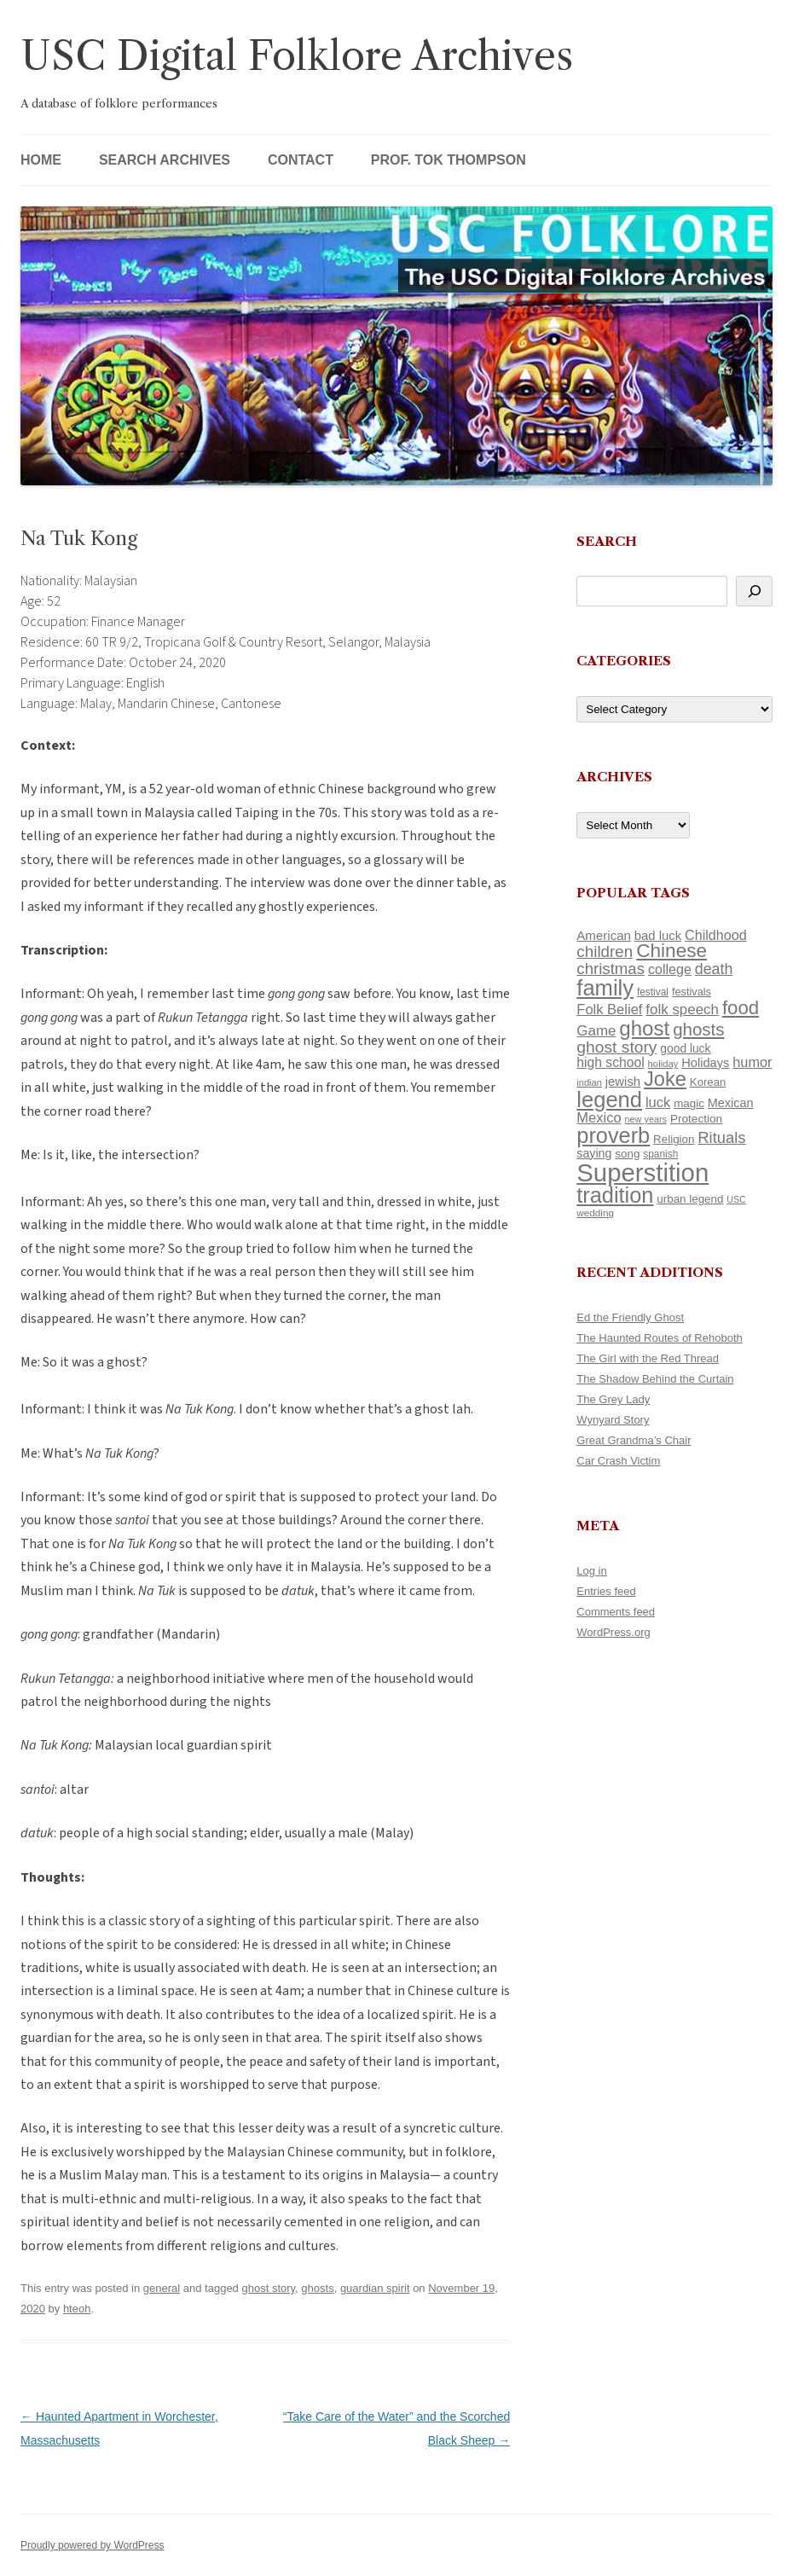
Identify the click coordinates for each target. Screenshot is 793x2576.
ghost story (268, 2288)
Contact (300, 160)
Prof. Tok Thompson (448, 160)
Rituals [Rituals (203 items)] (721, 1137)
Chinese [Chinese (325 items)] (671, 950)
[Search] (754, 591)
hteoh (77, 2308)
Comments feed (615, 1611)
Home (40, 160)
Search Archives (164, 160)
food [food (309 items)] (740, 1007)
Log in (591, 1570)
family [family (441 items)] (605, 988)
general (161, 2288)
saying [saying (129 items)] (593, 1153)
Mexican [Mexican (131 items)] (731, 1103)
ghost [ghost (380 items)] (644, 1028)
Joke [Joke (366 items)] (665, 1079)
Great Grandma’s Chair (633, 1440)
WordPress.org (613, 1632)
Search (606, 541)
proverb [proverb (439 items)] (613, 1135)
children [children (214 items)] (604, 951)
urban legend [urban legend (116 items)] (690, 1198)
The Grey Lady (613, 1399)
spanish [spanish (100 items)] (660, 1154)
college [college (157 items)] (670, 969)
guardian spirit (375, 2288)
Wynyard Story (612, 1419)
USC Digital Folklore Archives (296, 56)
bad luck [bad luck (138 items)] (657, 936)
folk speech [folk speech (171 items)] (682, 1009)
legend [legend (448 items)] (609, 1099)
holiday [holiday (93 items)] (663, 1064)
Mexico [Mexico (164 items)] (598, 1118)
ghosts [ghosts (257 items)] (698, 1029)
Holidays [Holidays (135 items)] (705, 1063)
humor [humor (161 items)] (752, 1062)
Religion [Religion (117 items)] (673, 1139)
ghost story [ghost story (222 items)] (616, 1047)
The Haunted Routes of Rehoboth (659, 1338)
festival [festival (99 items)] (653, 992)
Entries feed (605, 1591)
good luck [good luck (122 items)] (685, 1048)
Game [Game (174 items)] (596, 1031)
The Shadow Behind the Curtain (654, 1378)
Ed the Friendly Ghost (630, 1317)
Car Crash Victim (618, 1460)
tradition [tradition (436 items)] (614, 1195)
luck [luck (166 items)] (657, 1102)
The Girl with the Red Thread (647, 1358)
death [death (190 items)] (714, 969)
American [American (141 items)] (603, 935)
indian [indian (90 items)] (589, 1082)
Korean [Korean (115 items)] (708, 1082)
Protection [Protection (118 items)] (696, 1118)
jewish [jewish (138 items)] (622, 1081)
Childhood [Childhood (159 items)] (716, 935)
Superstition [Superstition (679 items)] (642, 1172)
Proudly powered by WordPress (92, 2545)
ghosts (317, 2288)
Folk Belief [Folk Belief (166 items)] (609, 1009)
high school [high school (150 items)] (610, 1062)
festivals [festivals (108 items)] (691, 991)
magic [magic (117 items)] (689, 1103)
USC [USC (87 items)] (736, 1199)
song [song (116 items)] (627, 1153)
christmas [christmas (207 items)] (610, 969)
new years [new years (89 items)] (646, 1119)
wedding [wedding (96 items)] (595, 1212)
